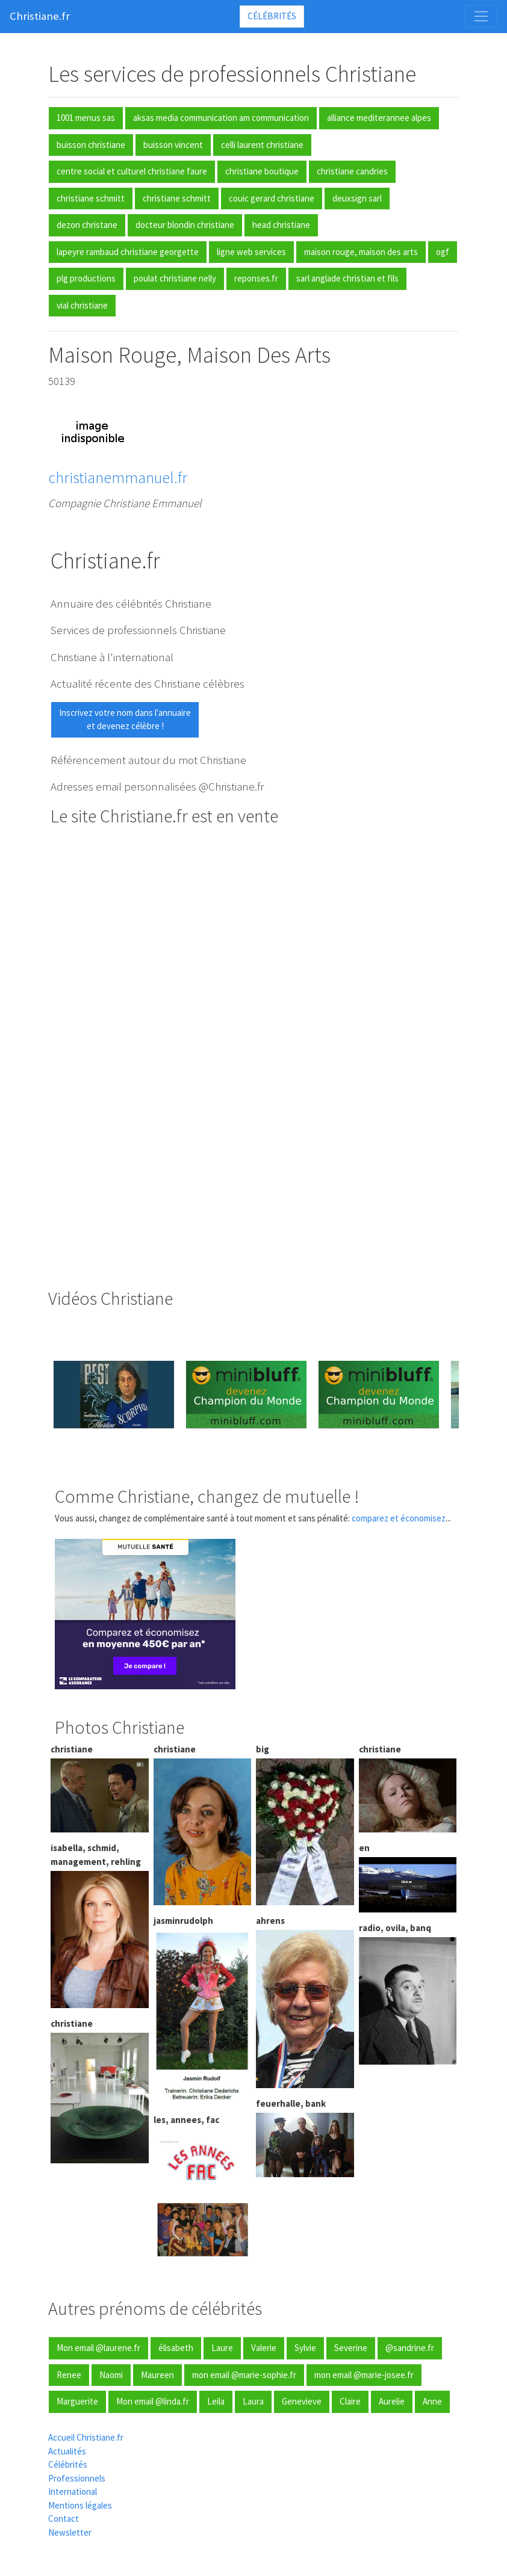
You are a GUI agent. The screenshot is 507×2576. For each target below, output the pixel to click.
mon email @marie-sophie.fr (244, 2374)
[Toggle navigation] (481, 16)
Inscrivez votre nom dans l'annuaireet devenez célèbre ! (125, 719)
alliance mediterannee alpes (379, 117)
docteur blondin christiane (184, 224)
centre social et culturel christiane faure (132, 171)
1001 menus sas (86, 117)
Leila (216, 2401)
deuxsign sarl (357, 198)
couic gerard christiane (271, 198)
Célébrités (271, 16)
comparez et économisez (399, 1518)
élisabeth (175, 2347)
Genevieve (302, 2401)
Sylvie (305, 2347)
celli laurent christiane (262, 144)
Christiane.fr (40, 16)
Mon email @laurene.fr (98, 2347)
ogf (442, 251)
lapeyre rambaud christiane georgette (128, 251)
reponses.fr (256, 278)
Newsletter (70, 2532)
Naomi (111, 2374)
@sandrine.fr (409, 2347)
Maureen (157, 2374)
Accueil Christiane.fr (85, 2437)
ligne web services (251, 251)
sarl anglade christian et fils (347, 278)
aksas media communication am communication (221, 117)
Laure (222, 2347)
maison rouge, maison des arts (361, 251)
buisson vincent (173, 144)
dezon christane (87, 224)
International (72, 2491)
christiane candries (352, 171)
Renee (69, 2374)
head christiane (281, 224)
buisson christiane (91, 144)
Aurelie (392, 2401)
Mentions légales (80, 2505)
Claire (350, 2401)
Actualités (67, 2451)
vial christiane (82, 305)
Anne (432, 2401)
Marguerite (77, 2401)
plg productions (86, 278)
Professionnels (76, 2478)
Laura (253, 2401)
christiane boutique (262, 171)
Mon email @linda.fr (152, 2401)
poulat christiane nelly (175, 278)
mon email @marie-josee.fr (364, 2374)
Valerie (263, 2347)
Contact (63, 2518)
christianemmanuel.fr (117, 477)
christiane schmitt (91, 198)
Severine (350, 2347)
